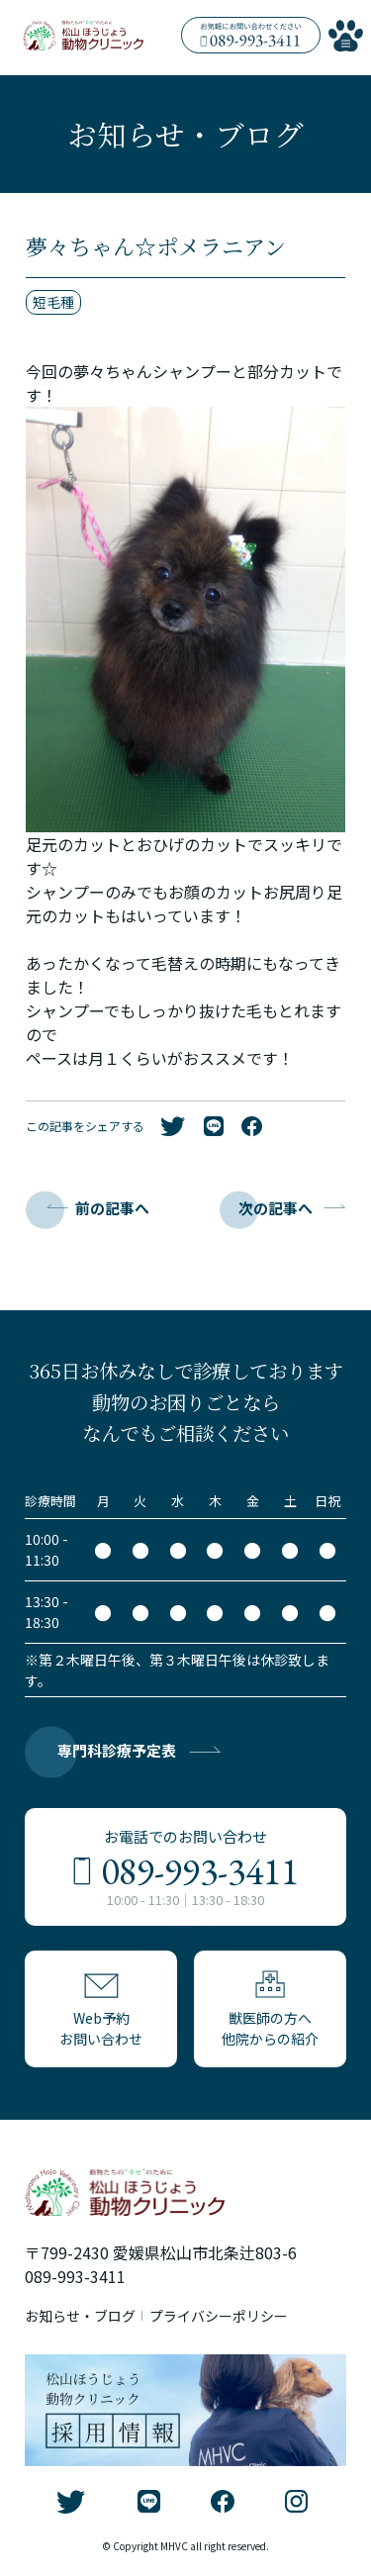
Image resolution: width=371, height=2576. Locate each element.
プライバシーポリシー (218, 2316)
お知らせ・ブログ (80, 2316)
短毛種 (53, 302)
